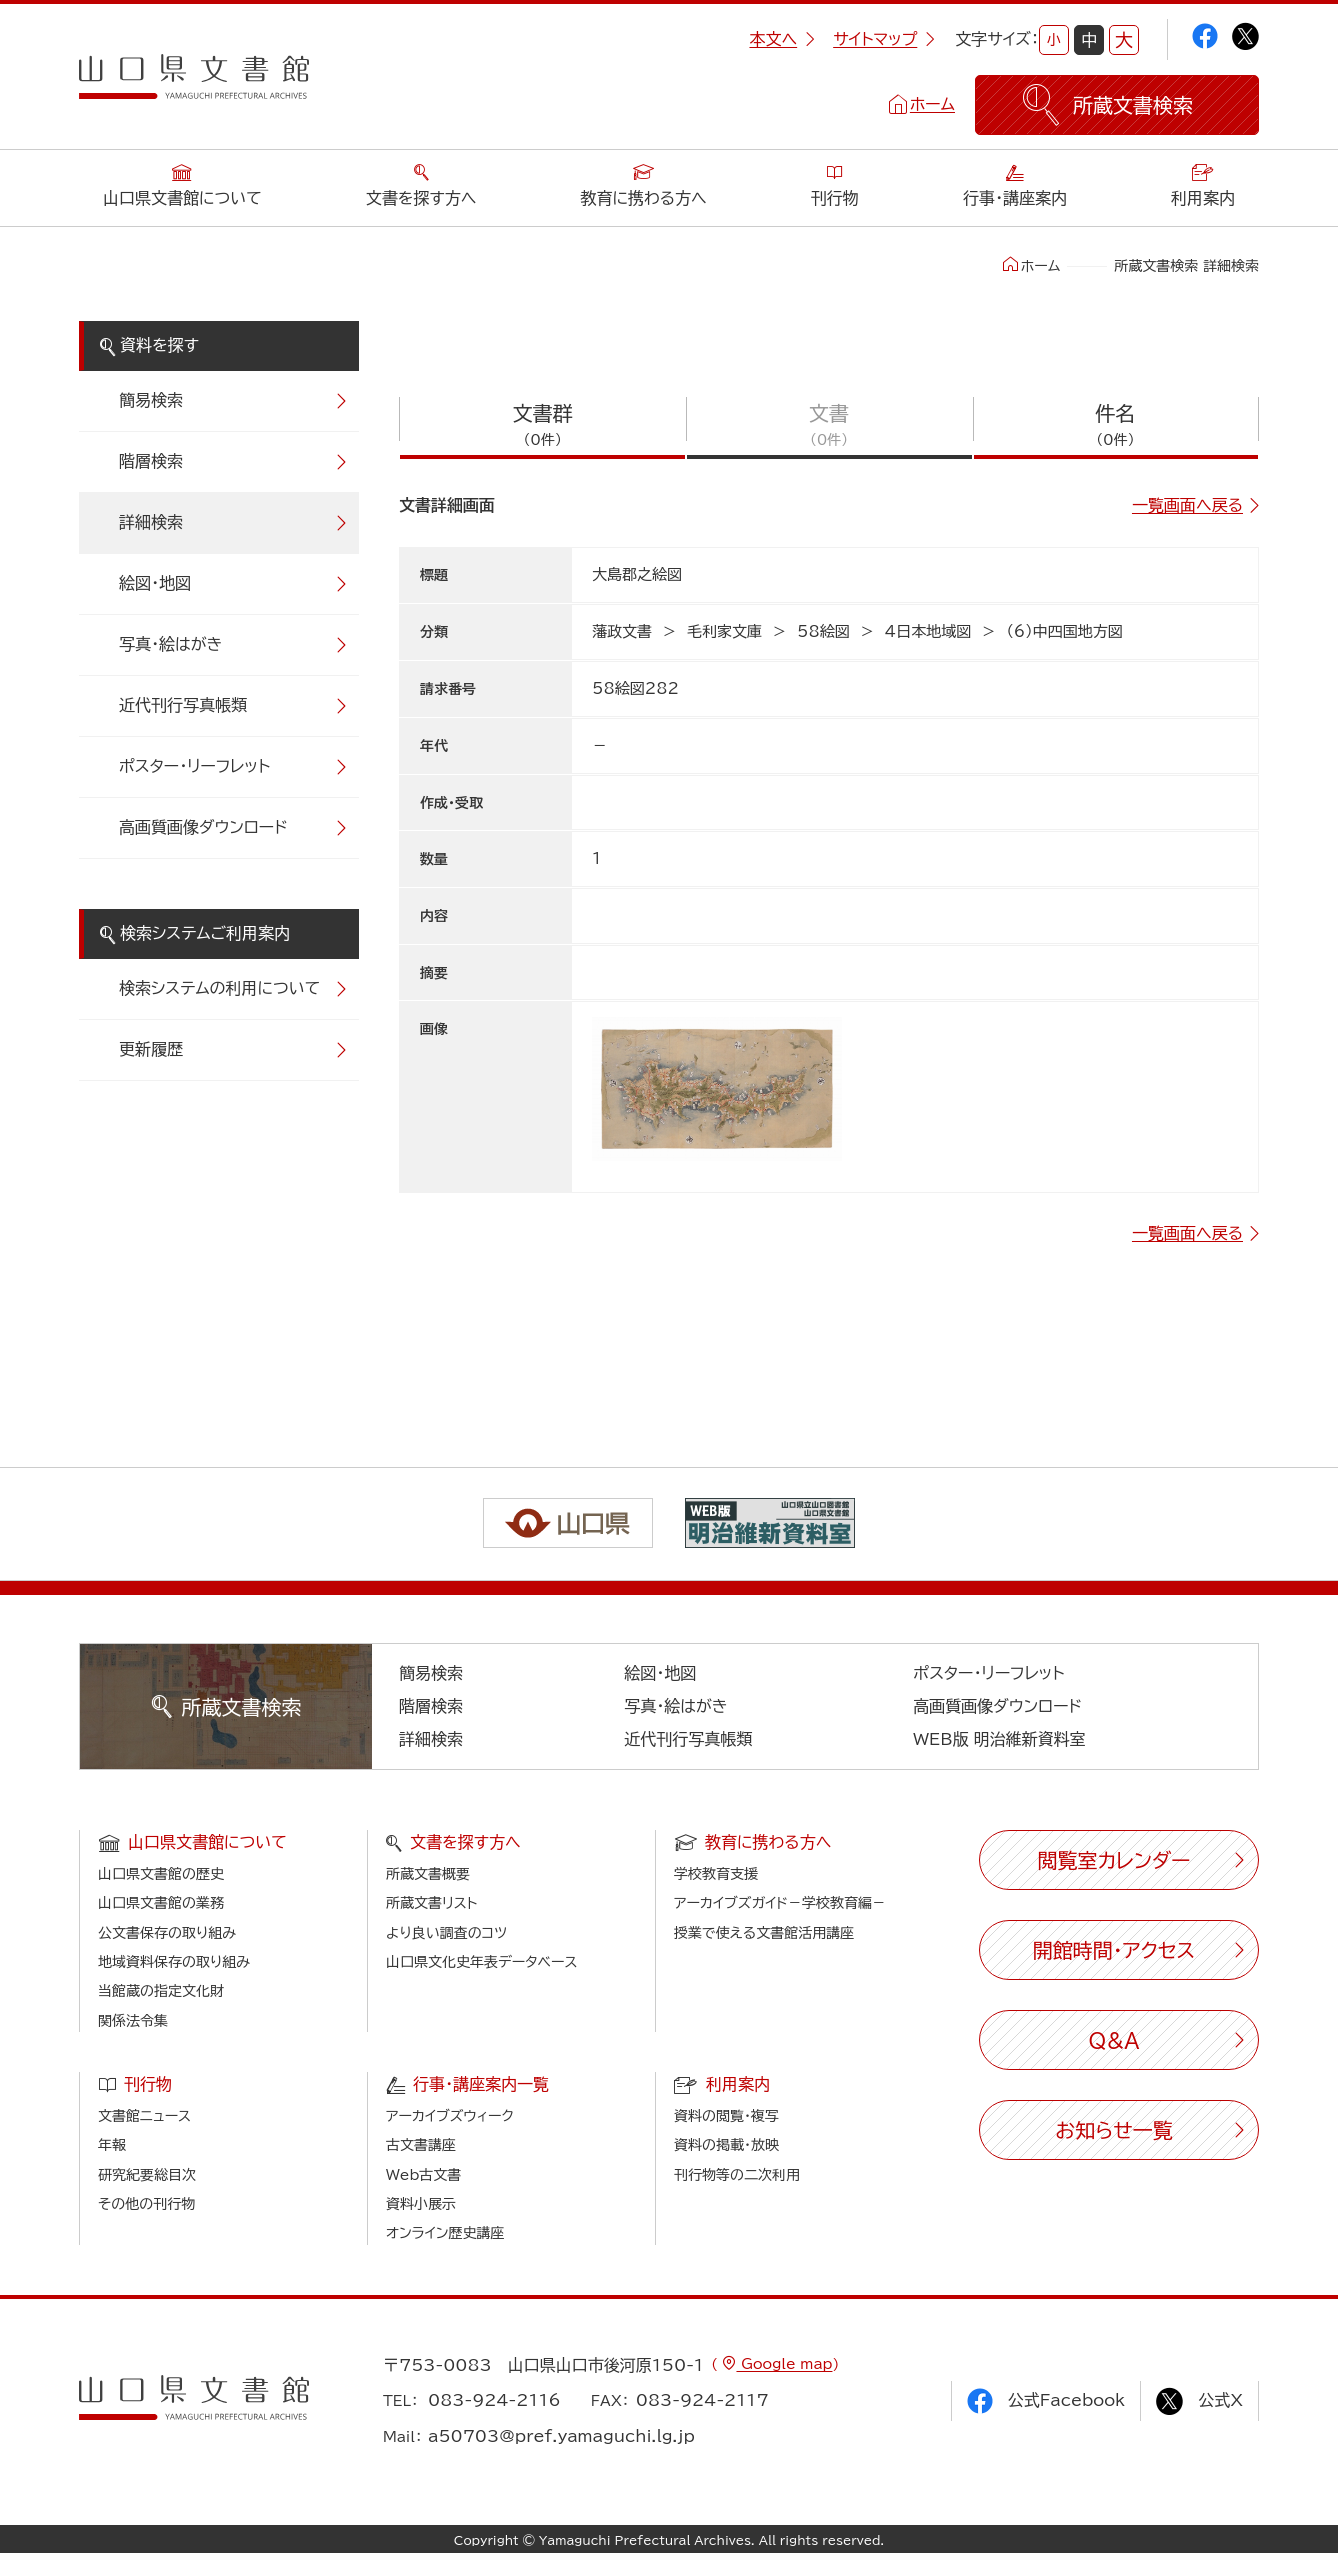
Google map (784, 2364)
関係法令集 (133, 2021)
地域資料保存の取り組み (174, 1962)
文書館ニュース (144, 2116)
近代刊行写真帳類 (183, 705)
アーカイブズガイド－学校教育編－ (780, 1903)
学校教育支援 (716, 1874)
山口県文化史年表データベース (482, 1962)
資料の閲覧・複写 (726, 2116)
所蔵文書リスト (431, 1903)
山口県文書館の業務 (161, 1903)
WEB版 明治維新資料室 (999, 1739)
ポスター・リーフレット (194, 766)
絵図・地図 (155, 583)
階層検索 (151, 461)
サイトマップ (884, 39)
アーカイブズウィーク (450, 2116)
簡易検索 (151, 400)
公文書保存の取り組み (167, 1933)
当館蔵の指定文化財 (161, 1991)
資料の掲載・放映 (726, 2145)
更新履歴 (151, 1049)
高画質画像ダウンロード (203, 827)
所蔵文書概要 (428, 1874)
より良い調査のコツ (446, 1933)
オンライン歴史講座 (445, 2233)
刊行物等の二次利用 (737, 2175)
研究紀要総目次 (147, 2175)
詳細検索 (151, 522)
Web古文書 (423, 2175)
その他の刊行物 (146, 2204)
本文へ (782, 39)
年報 (112, 2145)
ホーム (932, 104)
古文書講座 (421, 2145)
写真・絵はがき (171, 644)
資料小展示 (421, 2204)
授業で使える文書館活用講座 (764, 1933)
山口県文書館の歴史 (161, 1874)
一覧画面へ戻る (1187, 505)
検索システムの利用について (219, 988)
